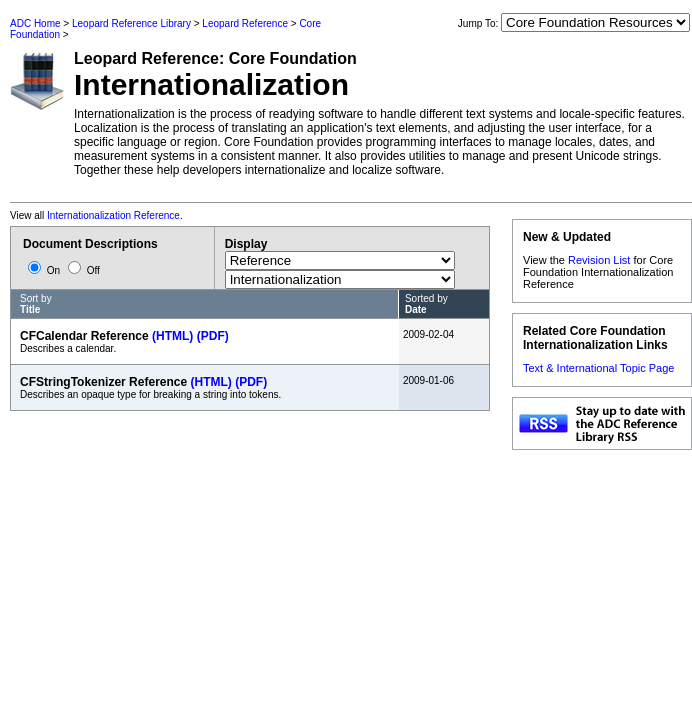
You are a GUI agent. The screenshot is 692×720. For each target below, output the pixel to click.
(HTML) (172, 336)
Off (84, 270)
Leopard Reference (245, 23)
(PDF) (213, 336)
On (45, 270)
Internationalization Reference (113, 215)
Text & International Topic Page (598, 368)
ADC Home (35, 23)
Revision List (599, 260)
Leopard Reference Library (131, 23)
